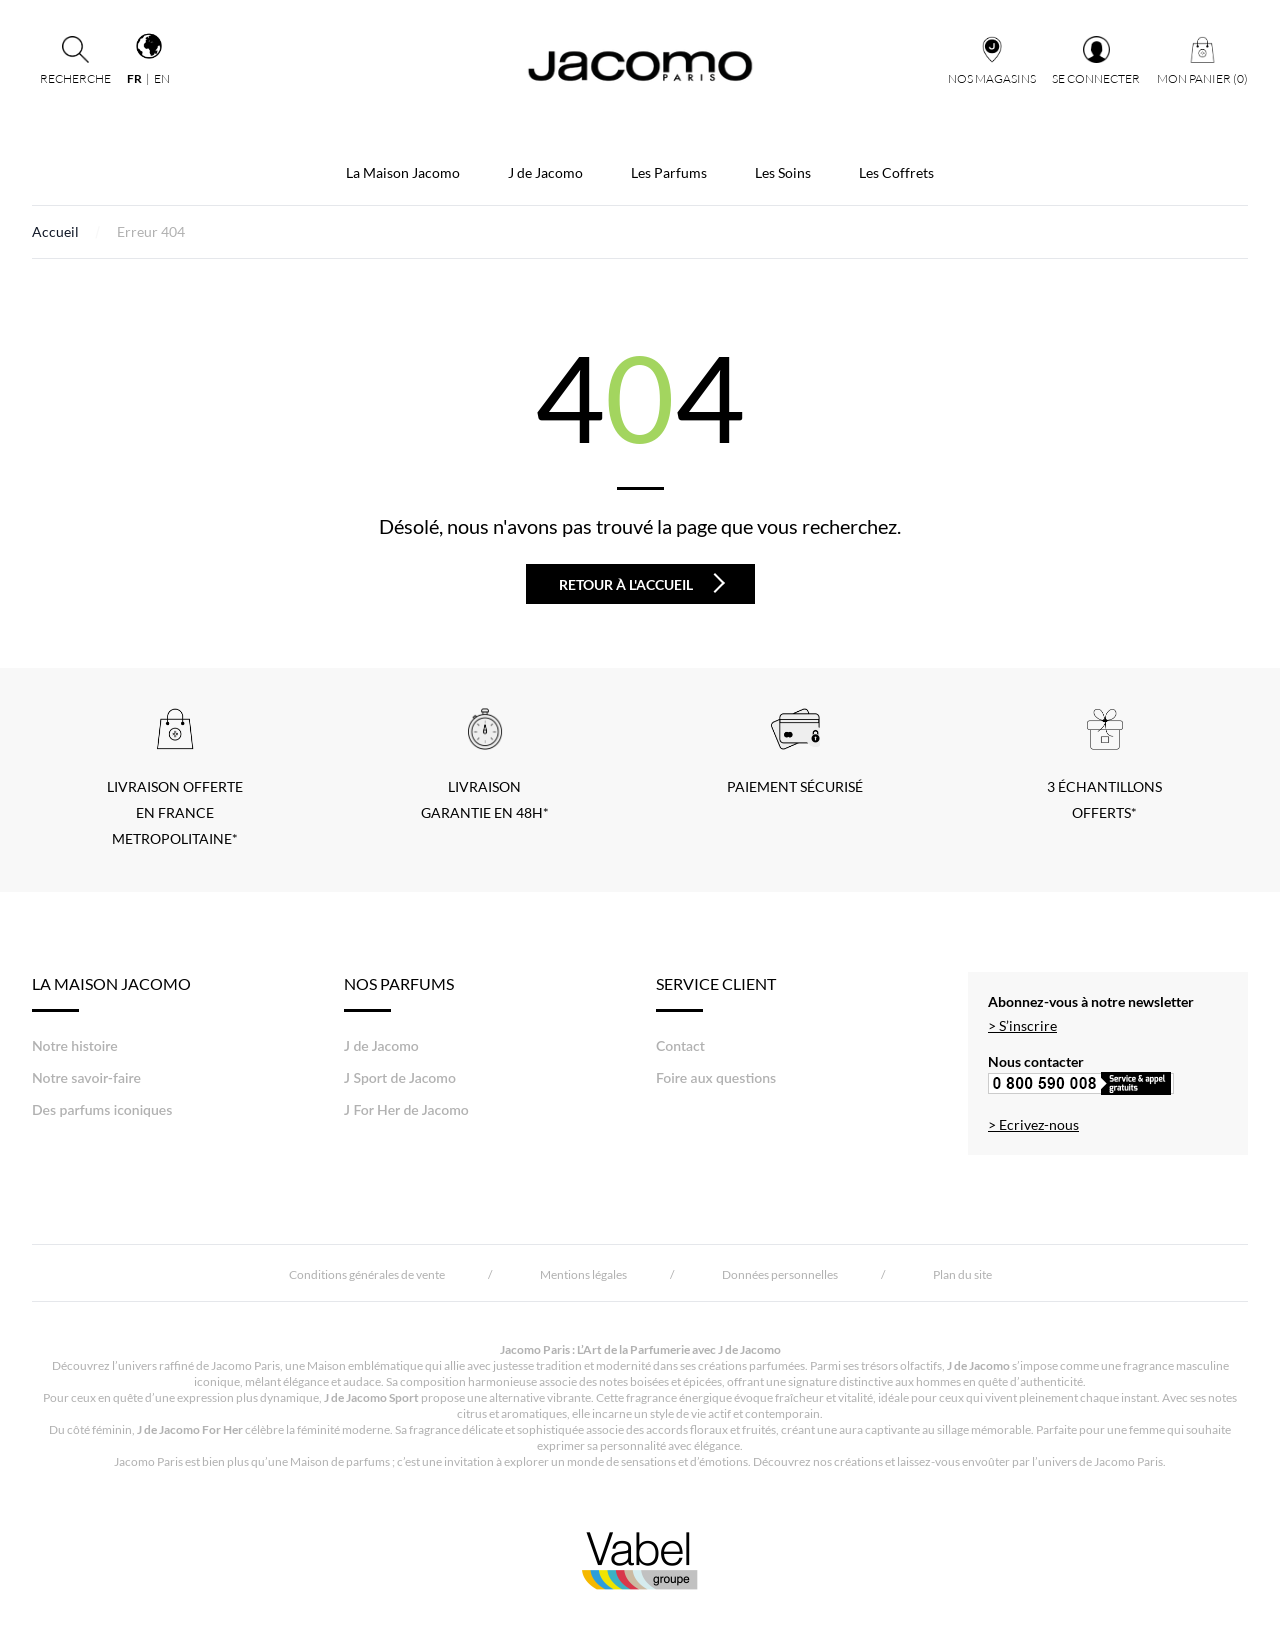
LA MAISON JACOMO (111, 993)
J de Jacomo (545, 172)
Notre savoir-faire (86, 1077)
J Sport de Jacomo (400, 1077)
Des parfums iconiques (102, 1109)
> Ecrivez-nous (1033, 1124)
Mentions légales (583, 1274)
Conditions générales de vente (367, 1274)
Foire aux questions (716, 1077)
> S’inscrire (1022, 1025)
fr (134, 78)
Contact (680, 1045)
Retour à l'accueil (642, 583)
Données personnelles (780, 1274)
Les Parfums (669, 172)
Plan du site (962, 1274)
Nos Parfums (399, 993)
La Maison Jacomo (403, 172)
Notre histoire (75, 1045)
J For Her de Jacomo (406, 1109)
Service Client (716, 993)
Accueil (55, 231)
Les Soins (783, 172)
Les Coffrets (896, 172)
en (162, 78)
